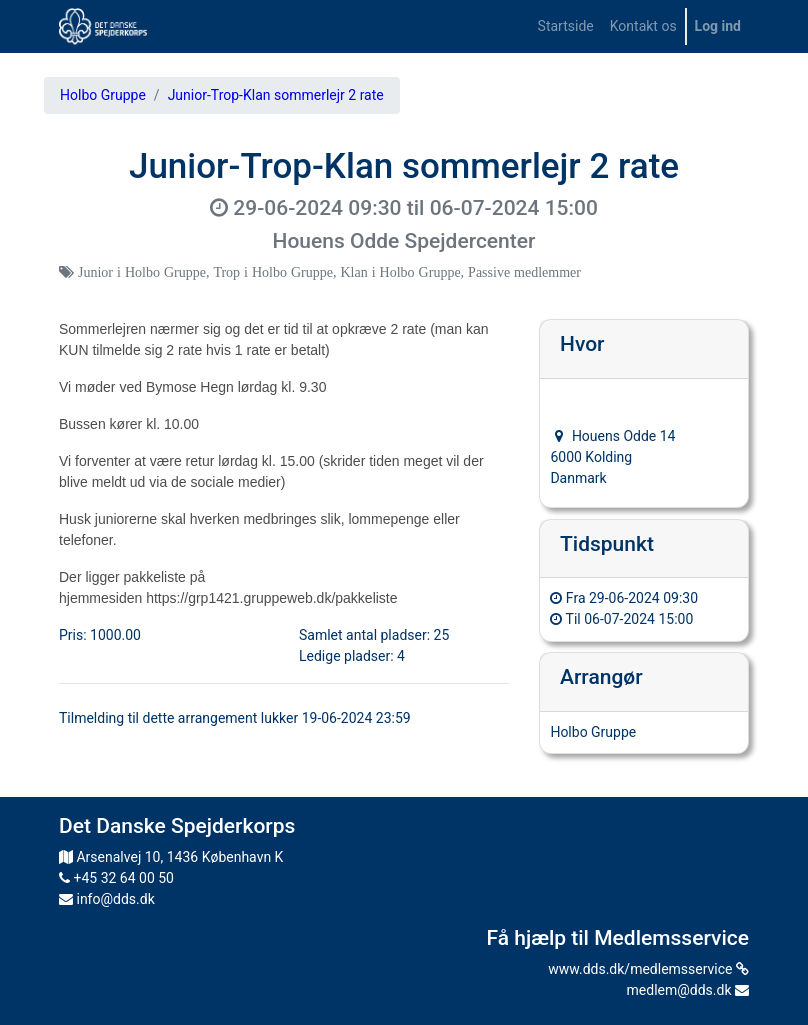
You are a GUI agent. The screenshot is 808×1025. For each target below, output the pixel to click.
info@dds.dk (107, 899)
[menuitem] (566, 26)
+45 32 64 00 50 (116, 878)
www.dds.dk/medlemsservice (648, 969)
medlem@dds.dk (688, 990)
